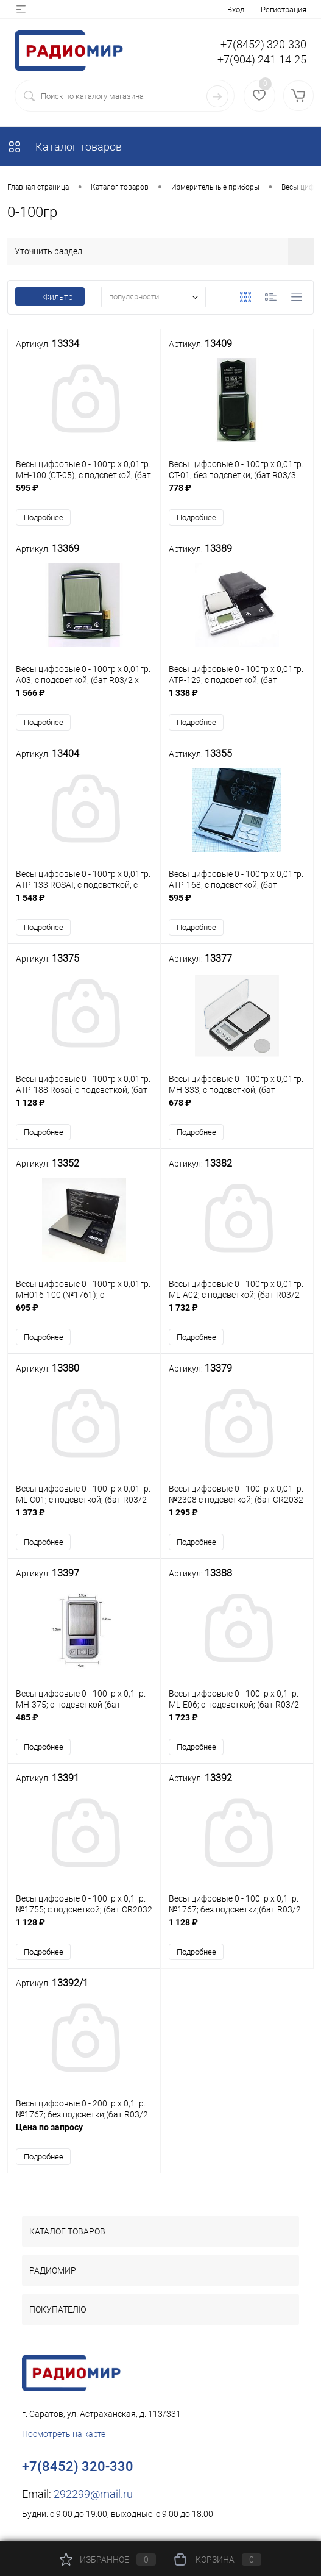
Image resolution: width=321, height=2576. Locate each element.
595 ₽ (84, 494)
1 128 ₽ (84, 1109)
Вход (235, 9)
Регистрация (283, 9)
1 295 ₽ (237, 1519)
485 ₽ (84, 1723)
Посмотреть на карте (63, 2434)
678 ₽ (237, 1109)
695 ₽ (84, 1314)
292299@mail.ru (93, 2494)
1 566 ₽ (84, 699)
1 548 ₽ (84, 904)
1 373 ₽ (84, 1519)
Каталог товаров (64, 146)
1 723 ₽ (237, 1723)
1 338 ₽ (237, 699)
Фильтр (50, 297)
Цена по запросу (84, 2133)
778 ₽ (237, 494)
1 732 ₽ (237, 1314)
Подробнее (43, 517)
